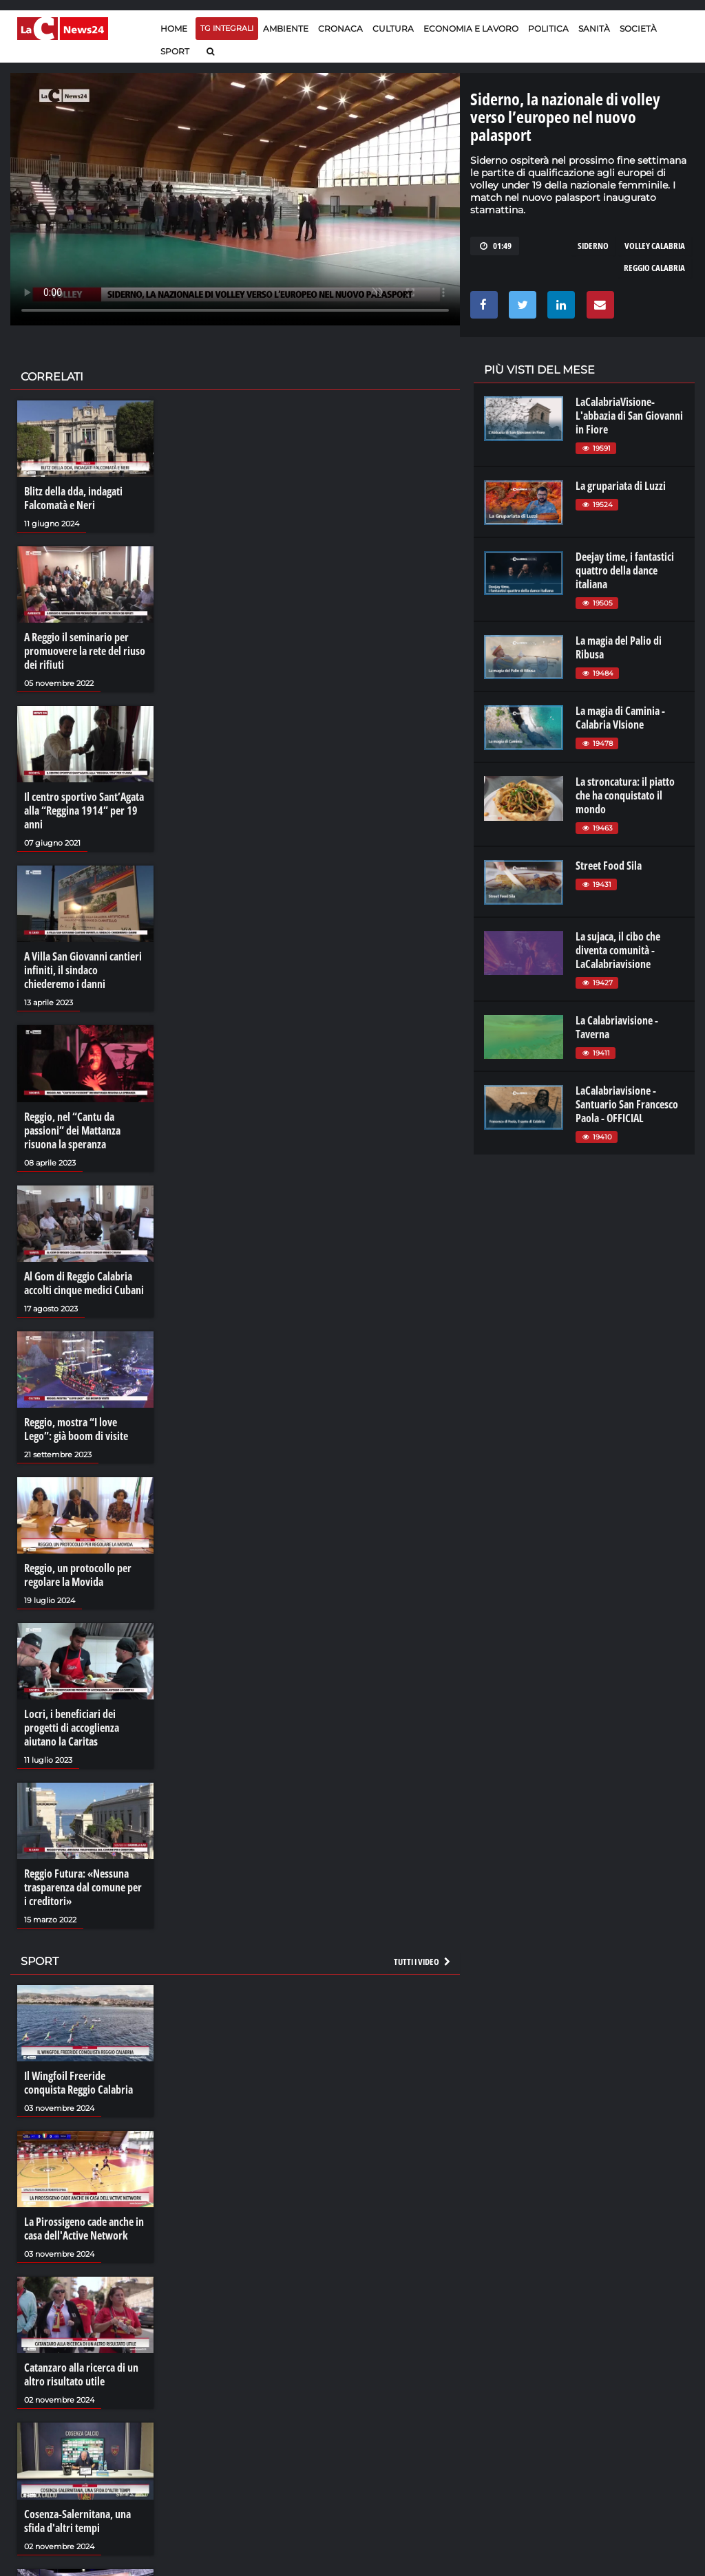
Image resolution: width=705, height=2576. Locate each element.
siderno (593, 245)
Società (638, 28)
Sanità (594, 28)
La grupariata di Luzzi (621, 485)
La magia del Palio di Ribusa (619, 647)
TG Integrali (226, 28)
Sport (174, 51)
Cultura (393, 28)
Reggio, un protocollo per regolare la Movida (77, 1574)
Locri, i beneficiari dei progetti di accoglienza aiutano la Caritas (71, 1727)
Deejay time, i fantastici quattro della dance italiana (625, 570)
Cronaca (340, 28)
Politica (548, 28)
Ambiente (285, 28)
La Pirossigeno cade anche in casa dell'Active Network (84, 2228)
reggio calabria (654, 267)
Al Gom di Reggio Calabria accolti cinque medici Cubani (84, 1283)
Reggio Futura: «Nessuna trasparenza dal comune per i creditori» (83, 1887)
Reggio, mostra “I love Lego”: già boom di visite (76, 1429)
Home (173, 28)
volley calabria (654, 245)
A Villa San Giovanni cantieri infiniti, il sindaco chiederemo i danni (83, 970)
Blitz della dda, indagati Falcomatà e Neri (73, 498)
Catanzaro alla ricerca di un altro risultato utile (81, 2374)
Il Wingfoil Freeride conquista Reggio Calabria (78, 2082)
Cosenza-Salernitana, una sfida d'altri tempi (77, 2521)
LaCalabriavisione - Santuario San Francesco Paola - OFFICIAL (627, 1104)
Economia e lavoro (470, 28)
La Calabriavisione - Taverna (617, 1027)
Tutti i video (423, 1961)
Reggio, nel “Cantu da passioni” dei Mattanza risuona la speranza (72, 1130)
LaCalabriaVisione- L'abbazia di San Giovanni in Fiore (629, 415)
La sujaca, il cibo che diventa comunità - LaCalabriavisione (618, 950)
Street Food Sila (609, 865)
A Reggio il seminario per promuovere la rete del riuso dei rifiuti (84, 651)
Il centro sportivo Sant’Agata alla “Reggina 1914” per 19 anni (84, 810)
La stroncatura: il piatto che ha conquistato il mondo (625, 795)
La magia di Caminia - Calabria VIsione (620, 717)
